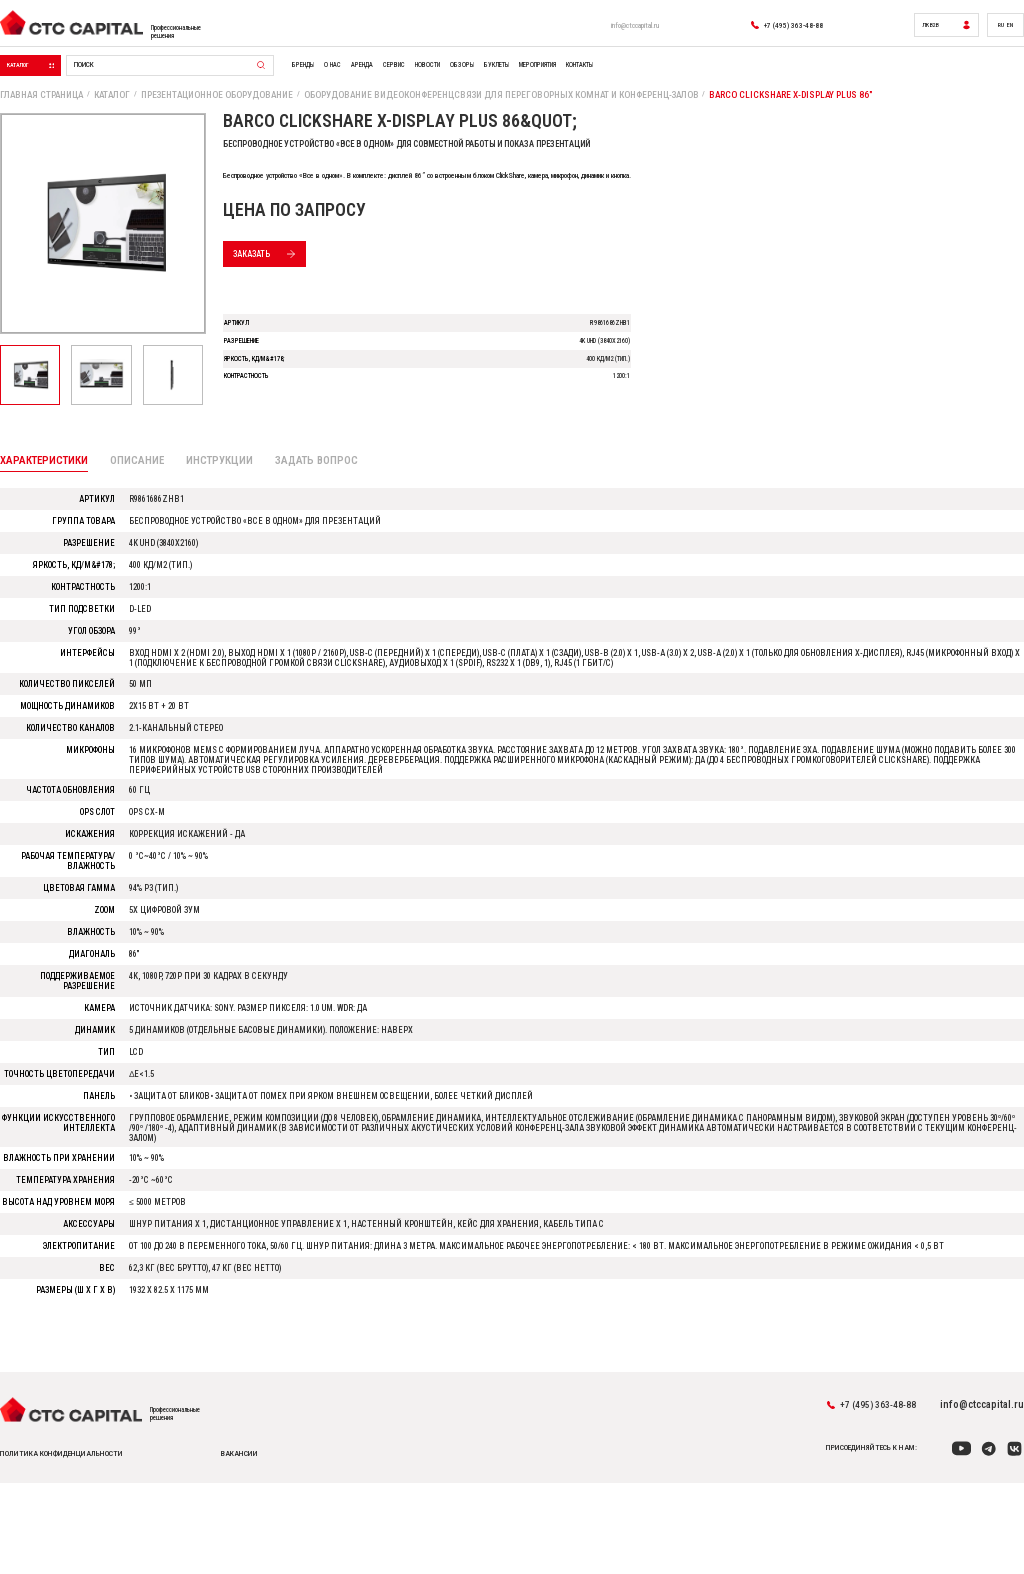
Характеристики (47, 499)
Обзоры (606, 79)
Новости (562, 79)
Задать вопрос (338, 500)
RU (995, 29)
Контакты (777, 79)
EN (1006, 29)
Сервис (515, 79)
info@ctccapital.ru (591, 29)
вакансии (273, 1537)
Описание (147, 500)
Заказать (296, 276)
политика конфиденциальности (69, 1537)
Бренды (390, 79)
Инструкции (234, 500)
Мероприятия (713, 79)
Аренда (470, 79)
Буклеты (652, 79)
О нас (431, 79)
